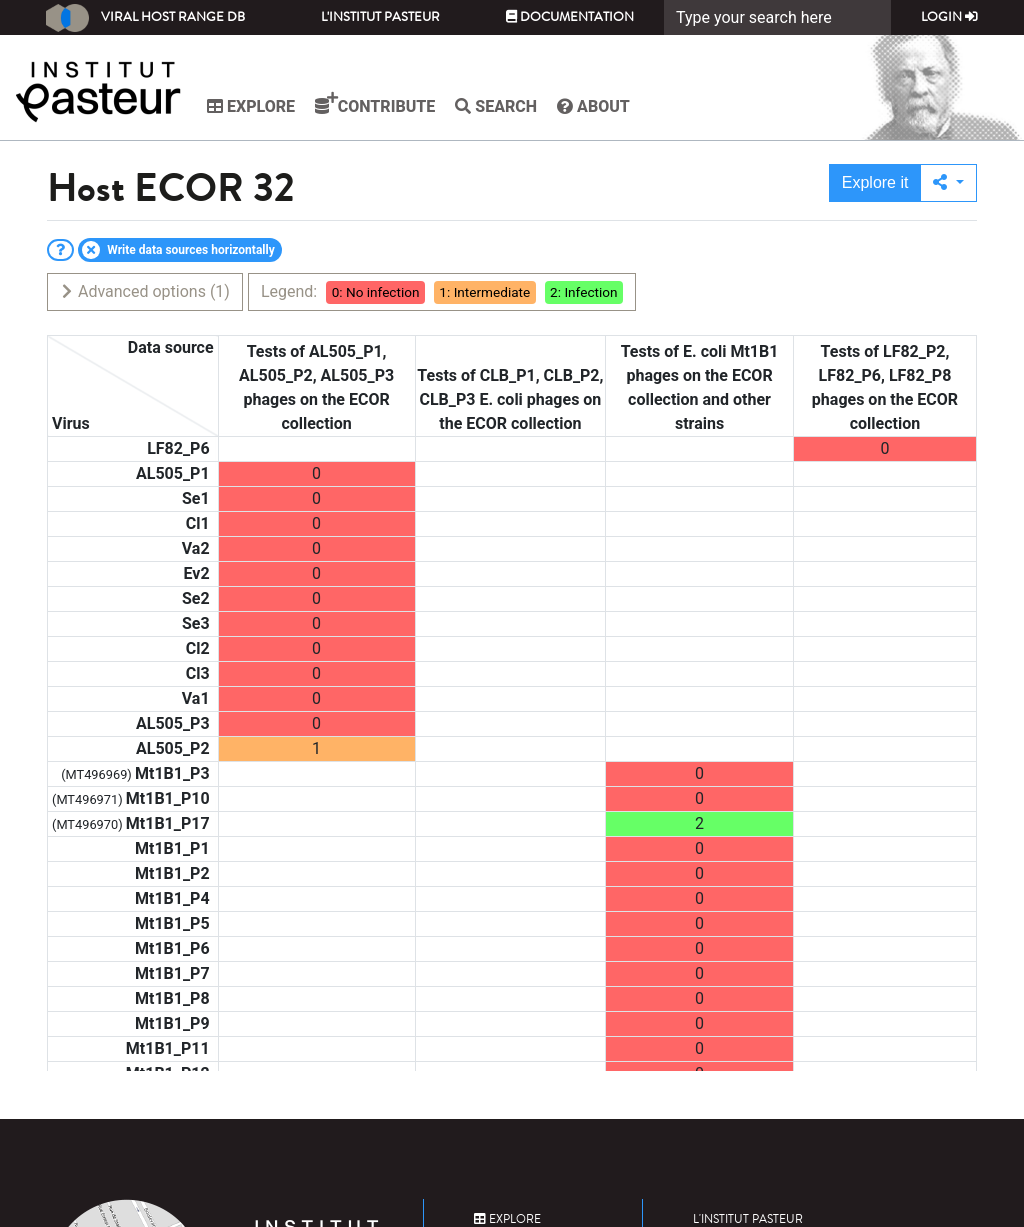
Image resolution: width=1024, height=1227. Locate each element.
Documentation (570, 17)
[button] (948, 183)
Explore (251, 106)
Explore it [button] (875, 182)
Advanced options (144, 291)
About (593, 106)
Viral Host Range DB (145, 18)
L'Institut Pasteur (380, 17)
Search (496, 106)
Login (949, 17)
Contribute (375, 104)
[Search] (777, 17)
